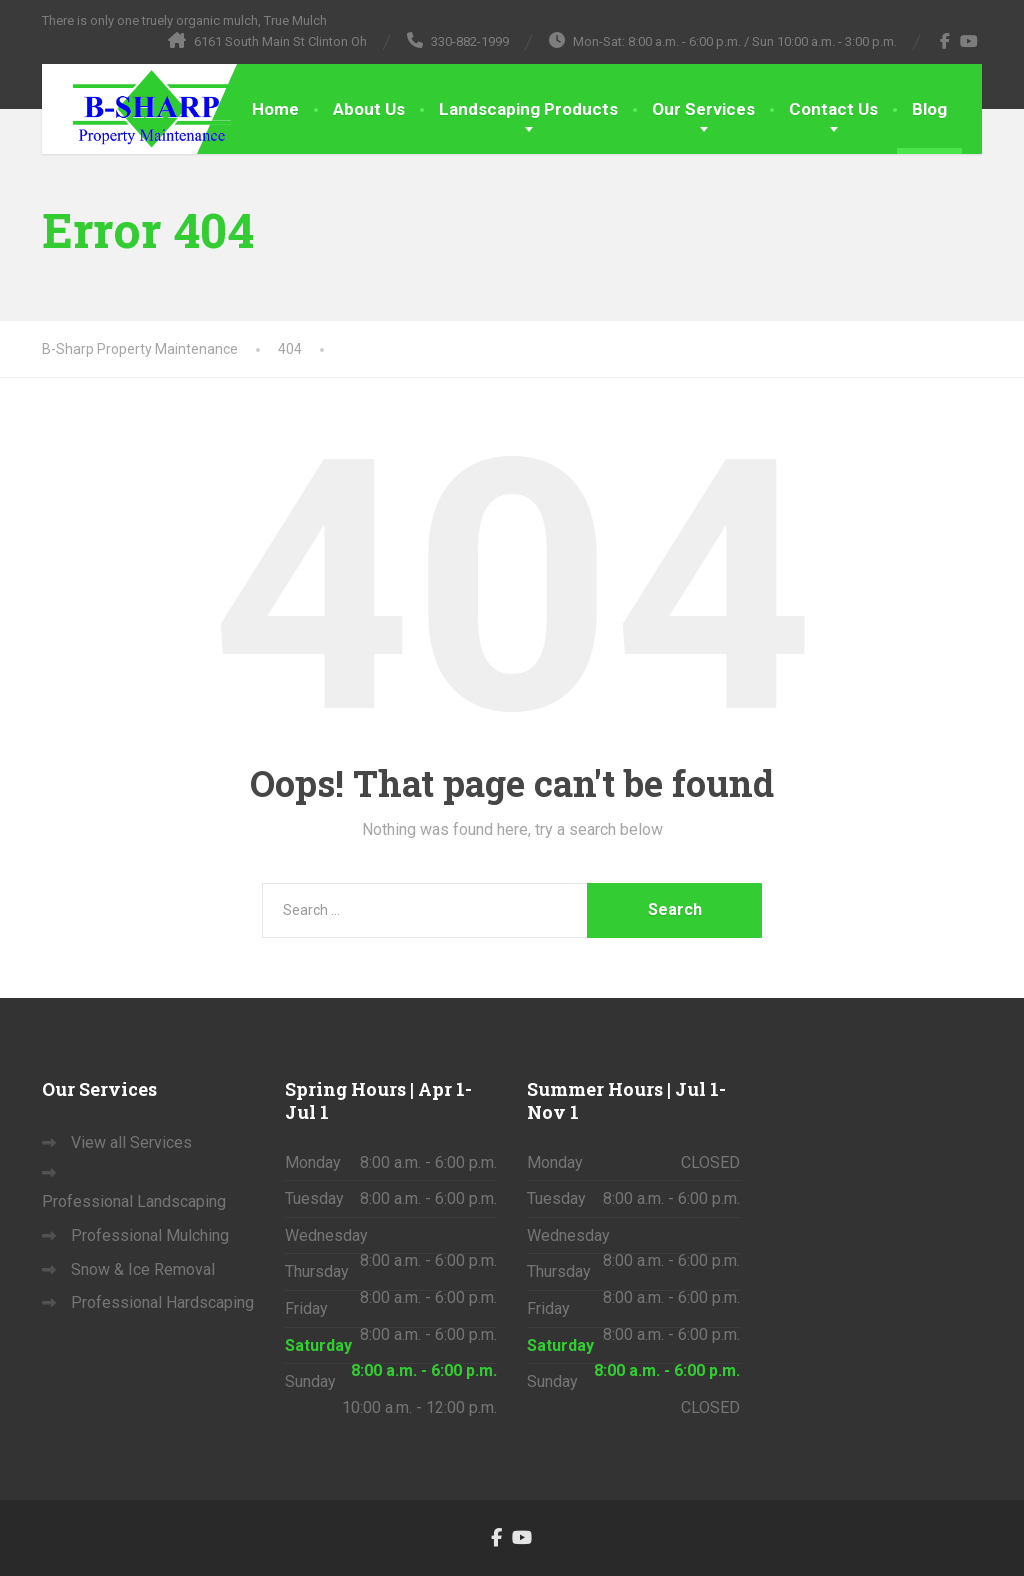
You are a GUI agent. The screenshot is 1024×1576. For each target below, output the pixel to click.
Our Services (703, 109)
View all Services (131, 1142)
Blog (929, 109)
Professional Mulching (150, 1235)
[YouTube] (969, 41)
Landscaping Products (528, 109)
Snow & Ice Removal (143, 1269)
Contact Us (833, 109)
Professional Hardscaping (162, 1302)
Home (275, 109)
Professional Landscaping (134, 1201)
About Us (369, 109)
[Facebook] (945, 41)
